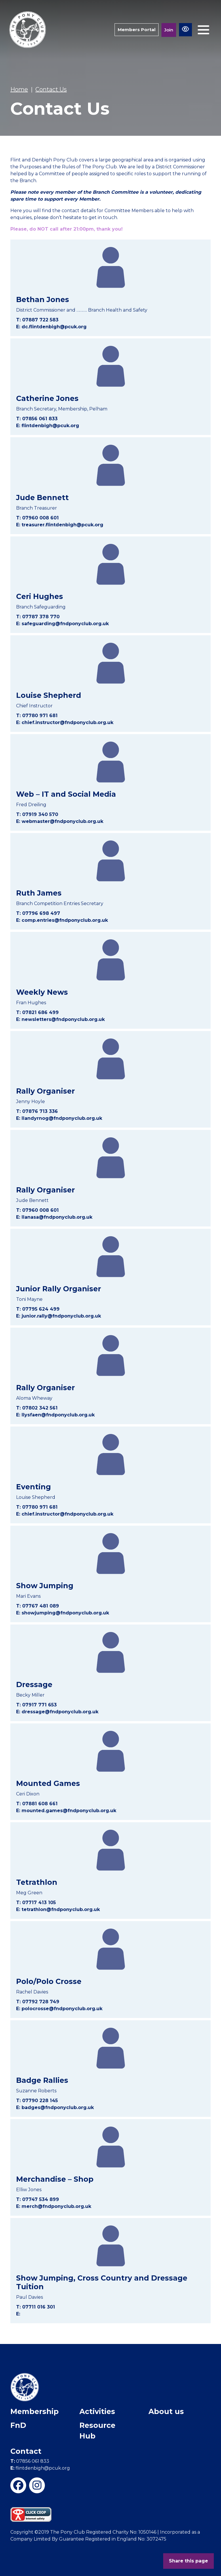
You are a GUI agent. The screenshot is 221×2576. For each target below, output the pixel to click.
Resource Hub (97, 2431)
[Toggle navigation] (203, 30)
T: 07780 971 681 (37, 715)
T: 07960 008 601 (37, 518)
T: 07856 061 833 (37, 418)
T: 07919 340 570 (37, 814)
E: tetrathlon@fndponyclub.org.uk (58, 1909)
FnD (18, 2425)
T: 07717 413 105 (36, 1902)
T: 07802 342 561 (37, 1408)
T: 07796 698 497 (38, 913)
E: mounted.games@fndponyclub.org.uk (66, 1810)
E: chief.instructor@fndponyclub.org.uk (64, 722)
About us (166, 2411)
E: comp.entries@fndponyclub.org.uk (62, 920)
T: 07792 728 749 (37, 2001)
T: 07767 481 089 (37, 1606)
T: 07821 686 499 (37, 1012)
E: (18, 2314)
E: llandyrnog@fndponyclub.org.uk (59, 1118)
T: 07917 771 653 (36, 1705)
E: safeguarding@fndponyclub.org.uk (62, 623)
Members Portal (136, 29)
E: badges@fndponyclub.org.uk (55, 2107)
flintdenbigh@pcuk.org (40, 2468)
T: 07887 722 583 (37, 320)
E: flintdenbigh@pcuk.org (47, 425)
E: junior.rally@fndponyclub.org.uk (58, 1316)
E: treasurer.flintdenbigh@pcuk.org (59, 524)
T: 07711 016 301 (35, 2307)
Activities (97, 2411)
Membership (34, 2411)
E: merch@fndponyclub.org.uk (53, 2206)
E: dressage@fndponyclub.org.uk (57, 1711)
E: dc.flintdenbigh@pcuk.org (51, 326)
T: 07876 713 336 (37, 1111)
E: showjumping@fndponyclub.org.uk (62, 1613)
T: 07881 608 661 (37, 1803)
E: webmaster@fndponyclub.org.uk (59, 821)
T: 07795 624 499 (38, 1309)
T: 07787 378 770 (38, 616)
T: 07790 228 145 (37, 2100)
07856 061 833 (29, 2461)
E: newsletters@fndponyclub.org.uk (60, 1019)
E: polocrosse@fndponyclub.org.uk (59, 2008)
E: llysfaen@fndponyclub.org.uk (55, 1415)
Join (168, 30)
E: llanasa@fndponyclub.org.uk (54, 1217)
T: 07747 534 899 (37, 2199)
